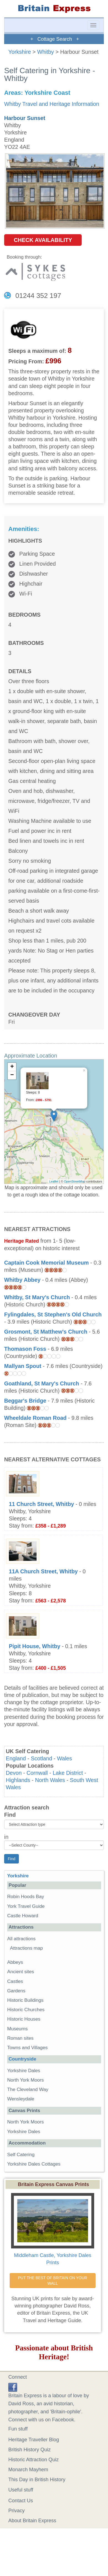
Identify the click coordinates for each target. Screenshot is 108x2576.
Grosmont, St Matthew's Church (45, 1332)
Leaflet (53, 1181)
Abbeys (15, 1962)
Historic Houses (23, 2019)
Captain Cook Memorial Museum (46, 1263)
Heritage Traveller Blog (33, 2439)
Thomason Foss (25, 1349)
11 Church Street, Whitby (41, 1504)
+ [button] (12, 1067)
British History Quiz (29, 2449)
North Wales (50, 1780)
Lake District (68, 1773)
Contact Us (20, 2500)
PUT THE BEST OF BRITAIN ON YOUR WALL (53, 2281)
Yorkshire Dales (23, 2070)
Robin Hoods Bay (25, 1896)
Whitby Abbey (22, 1280)
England (16, 1758)
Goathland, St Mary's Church (41, 1383)
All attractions (21, 1938)
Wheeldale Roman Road (35, 1418)
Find (10, 1815)
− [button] (12, 1075)
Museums (17, 2028)
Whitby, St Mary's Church (37, 1297)
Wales (64, 1758)
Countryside (22, 2059)
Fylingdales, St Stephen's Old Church (53, 1314)
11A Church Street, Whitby (43, 1571)
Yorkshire (19, 52)
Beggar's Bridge (25, 1401)
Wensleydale (20, 2099)
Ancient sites (20, 1971)
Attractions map (26, 1948)
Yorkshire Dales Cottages (33, 2164)
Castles (15, 1981)
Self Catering (21, 2154)
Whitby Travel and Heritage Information (51, 104)
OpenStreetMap (75, 1181)
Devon (14, 1773)
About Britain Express (32, 2520)
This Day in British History (36, 2479)
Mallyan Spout (22, 1366)
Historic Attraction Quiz (33, 2459)
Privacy (16, 2510)
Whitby (45, 52)
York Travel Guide (26, 1906)
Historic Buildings (25, 2000)
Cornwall (37, 1773)
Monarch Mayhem (28, 2469)
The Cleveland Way (27, 2089)
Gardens (16, 1990)
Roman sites (20, 2038)
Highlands (18, 1780)
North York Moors (25, 2080)
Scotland (41, 1758)
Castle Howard (22, 1915)
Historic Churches (26, 2009)
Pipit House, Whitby (34, 1646)
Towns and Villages (27, 2047)
